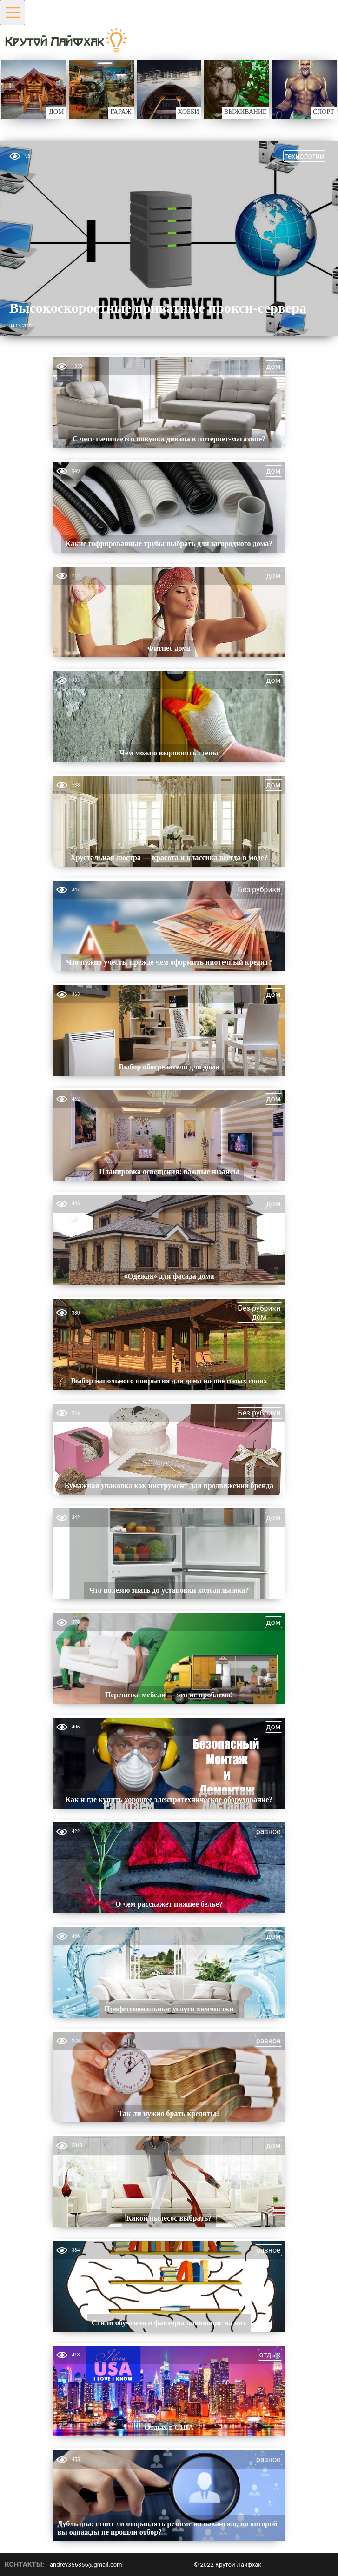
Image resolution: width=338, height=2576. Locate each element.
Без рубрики (259, 889)
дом (273, 366)
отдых (270, 2354)
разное (268, 1831)
